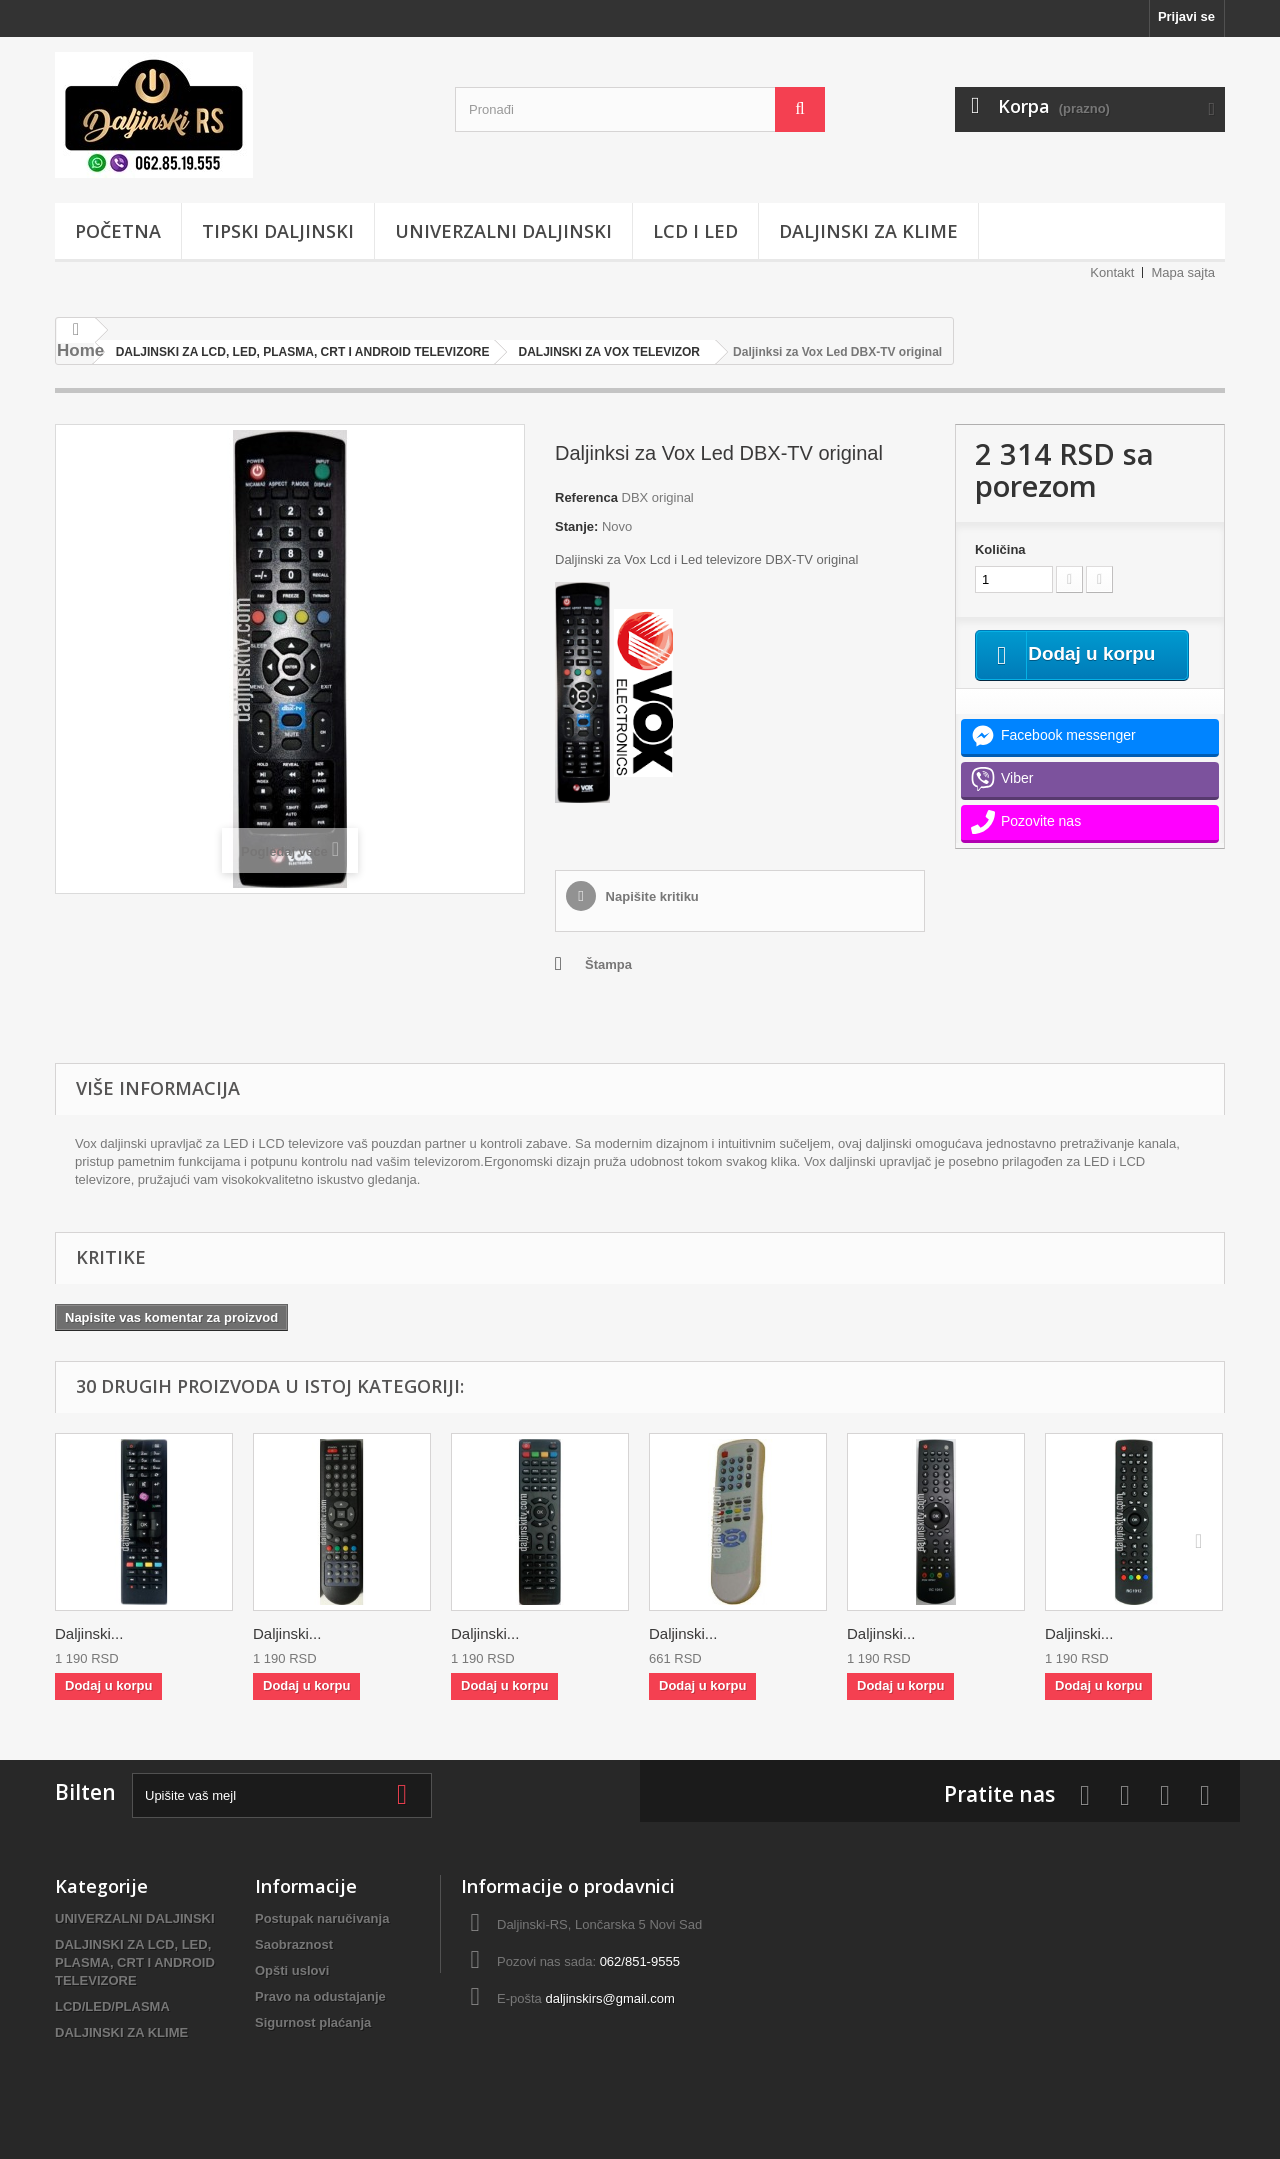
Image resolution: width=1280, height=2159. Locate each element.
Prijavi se (1186, 16)
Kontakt (1112, 272)
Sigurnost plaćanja (313, 2022)
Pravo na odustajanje (320, 1996)
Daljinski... (89, 1633)
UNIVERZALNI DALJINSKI (503, 231)
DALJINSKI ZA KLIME (868, 231)
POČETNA (118, 231)
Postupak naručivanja (322, 1918)
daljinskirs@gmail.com (610, 1998)
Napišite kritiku (650, 896)
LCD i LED (695, 231)
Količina (1000, 549)
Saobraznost (294, 1944)
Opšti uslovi (292, 1970)
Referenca (586, 497)
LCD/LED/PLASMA (112, 2006)
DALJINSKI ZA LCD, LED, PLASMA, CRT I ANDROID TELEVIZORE (135, 1962)
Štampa (608, 964)
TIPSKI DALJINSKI (278, 231)
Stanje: (576, 526)
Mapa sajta (1183, 272)
